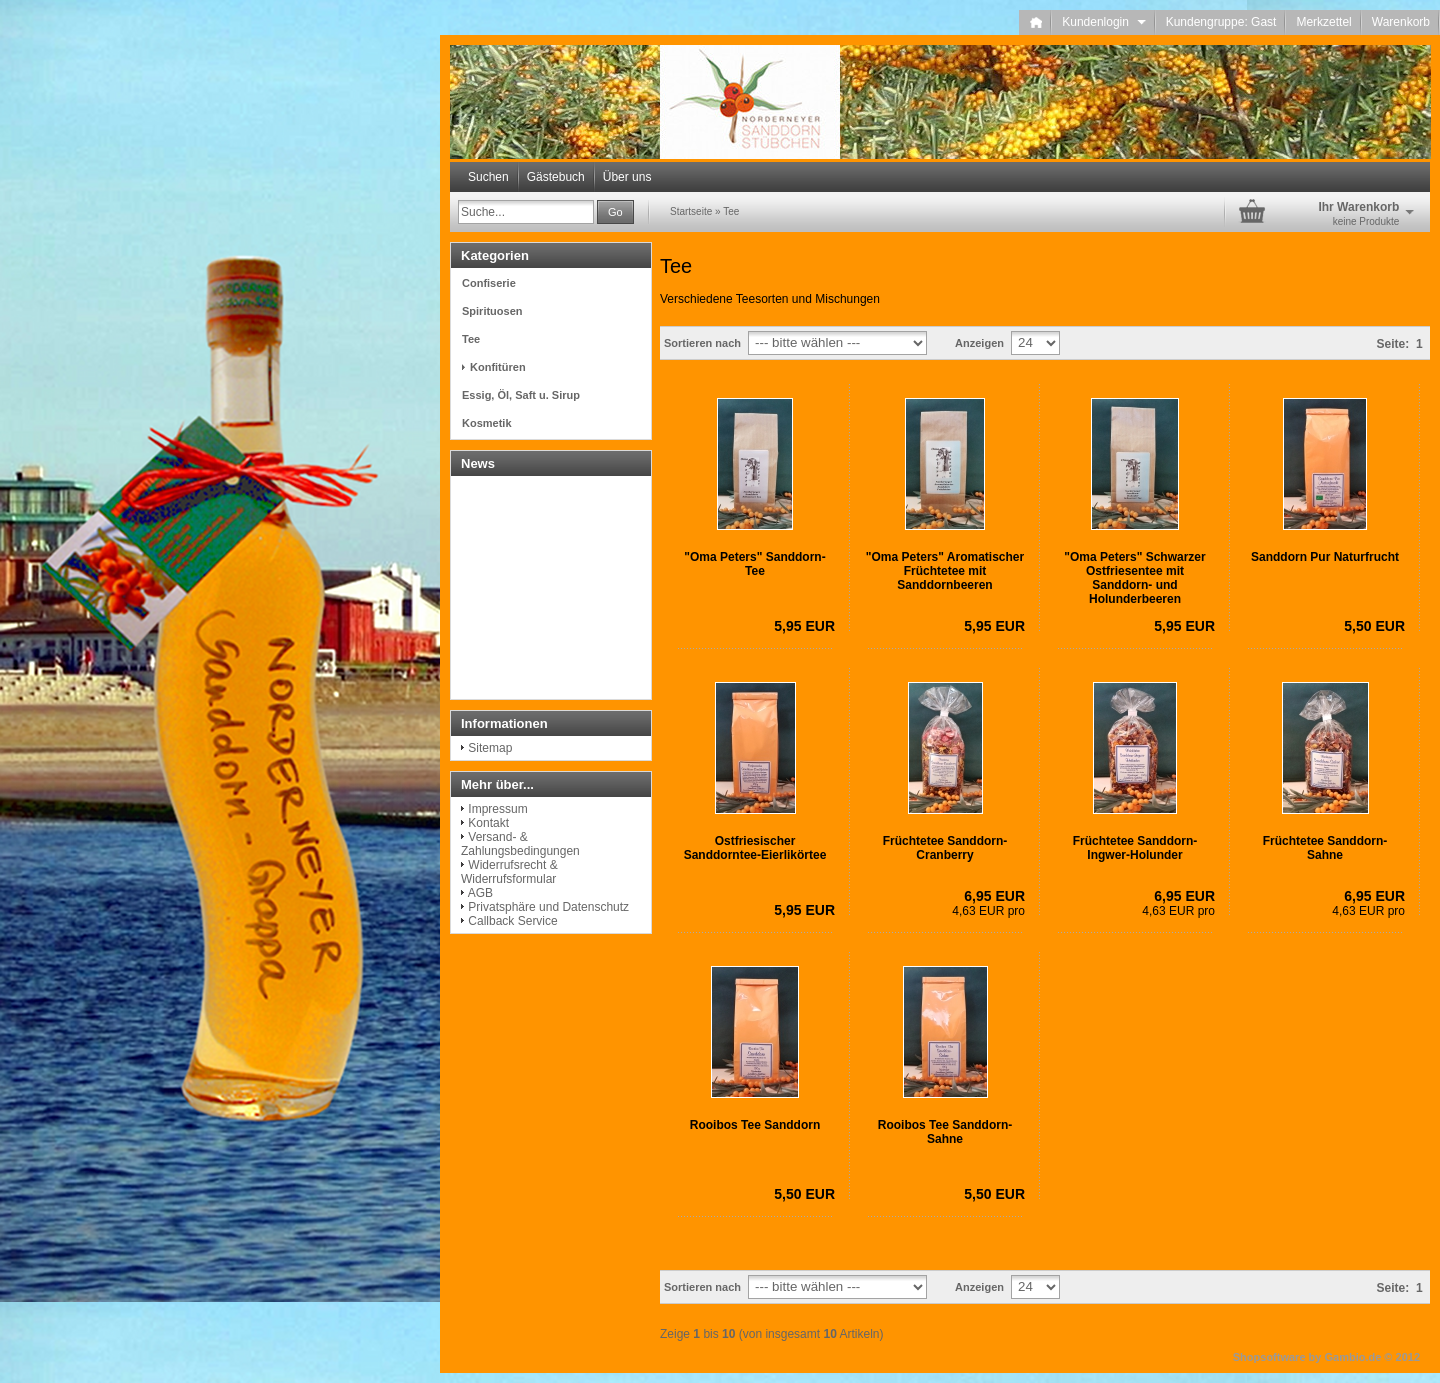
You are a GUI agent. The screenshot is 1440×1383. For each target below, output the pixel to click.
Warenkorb (1401, 22)
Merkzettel (1323, 22)
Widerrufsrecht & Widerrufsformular (509, 872)
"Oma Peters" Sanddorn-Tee (754, 564)
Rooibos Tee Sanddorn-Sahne (945, 1132)
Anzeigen (979, 343)
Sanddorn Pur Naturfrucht (1325, 557)
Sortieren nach (702, 343)
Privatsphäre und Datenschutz (548, 907)
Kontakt (488, 823)
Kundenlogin (1103, 22)
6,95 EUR (994, 896)
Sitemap (490, 748)
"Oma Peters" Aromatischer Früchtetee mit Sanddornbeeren (945, 571)
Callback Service (512, 921)
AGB (480, 893)
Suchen (488, 177)
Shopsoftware (1269, 1357)
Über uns (627, 177)
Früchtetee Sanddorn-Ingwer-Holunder (1135, 848)
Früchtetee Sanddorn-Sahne (1325, 848)
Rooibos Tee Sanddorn (755, 1125)
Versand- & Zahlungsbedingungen (520, 844)
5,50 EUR (1374, 626)
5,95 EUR (804, 626)
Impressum (497, 809)
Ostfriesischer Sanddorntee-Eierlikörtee (755, 848)
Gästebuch (556, 177)
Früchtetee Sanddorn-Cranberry (945, 848)
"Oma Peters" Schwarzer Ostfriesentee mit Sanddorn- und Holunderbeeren (1134, 578)
